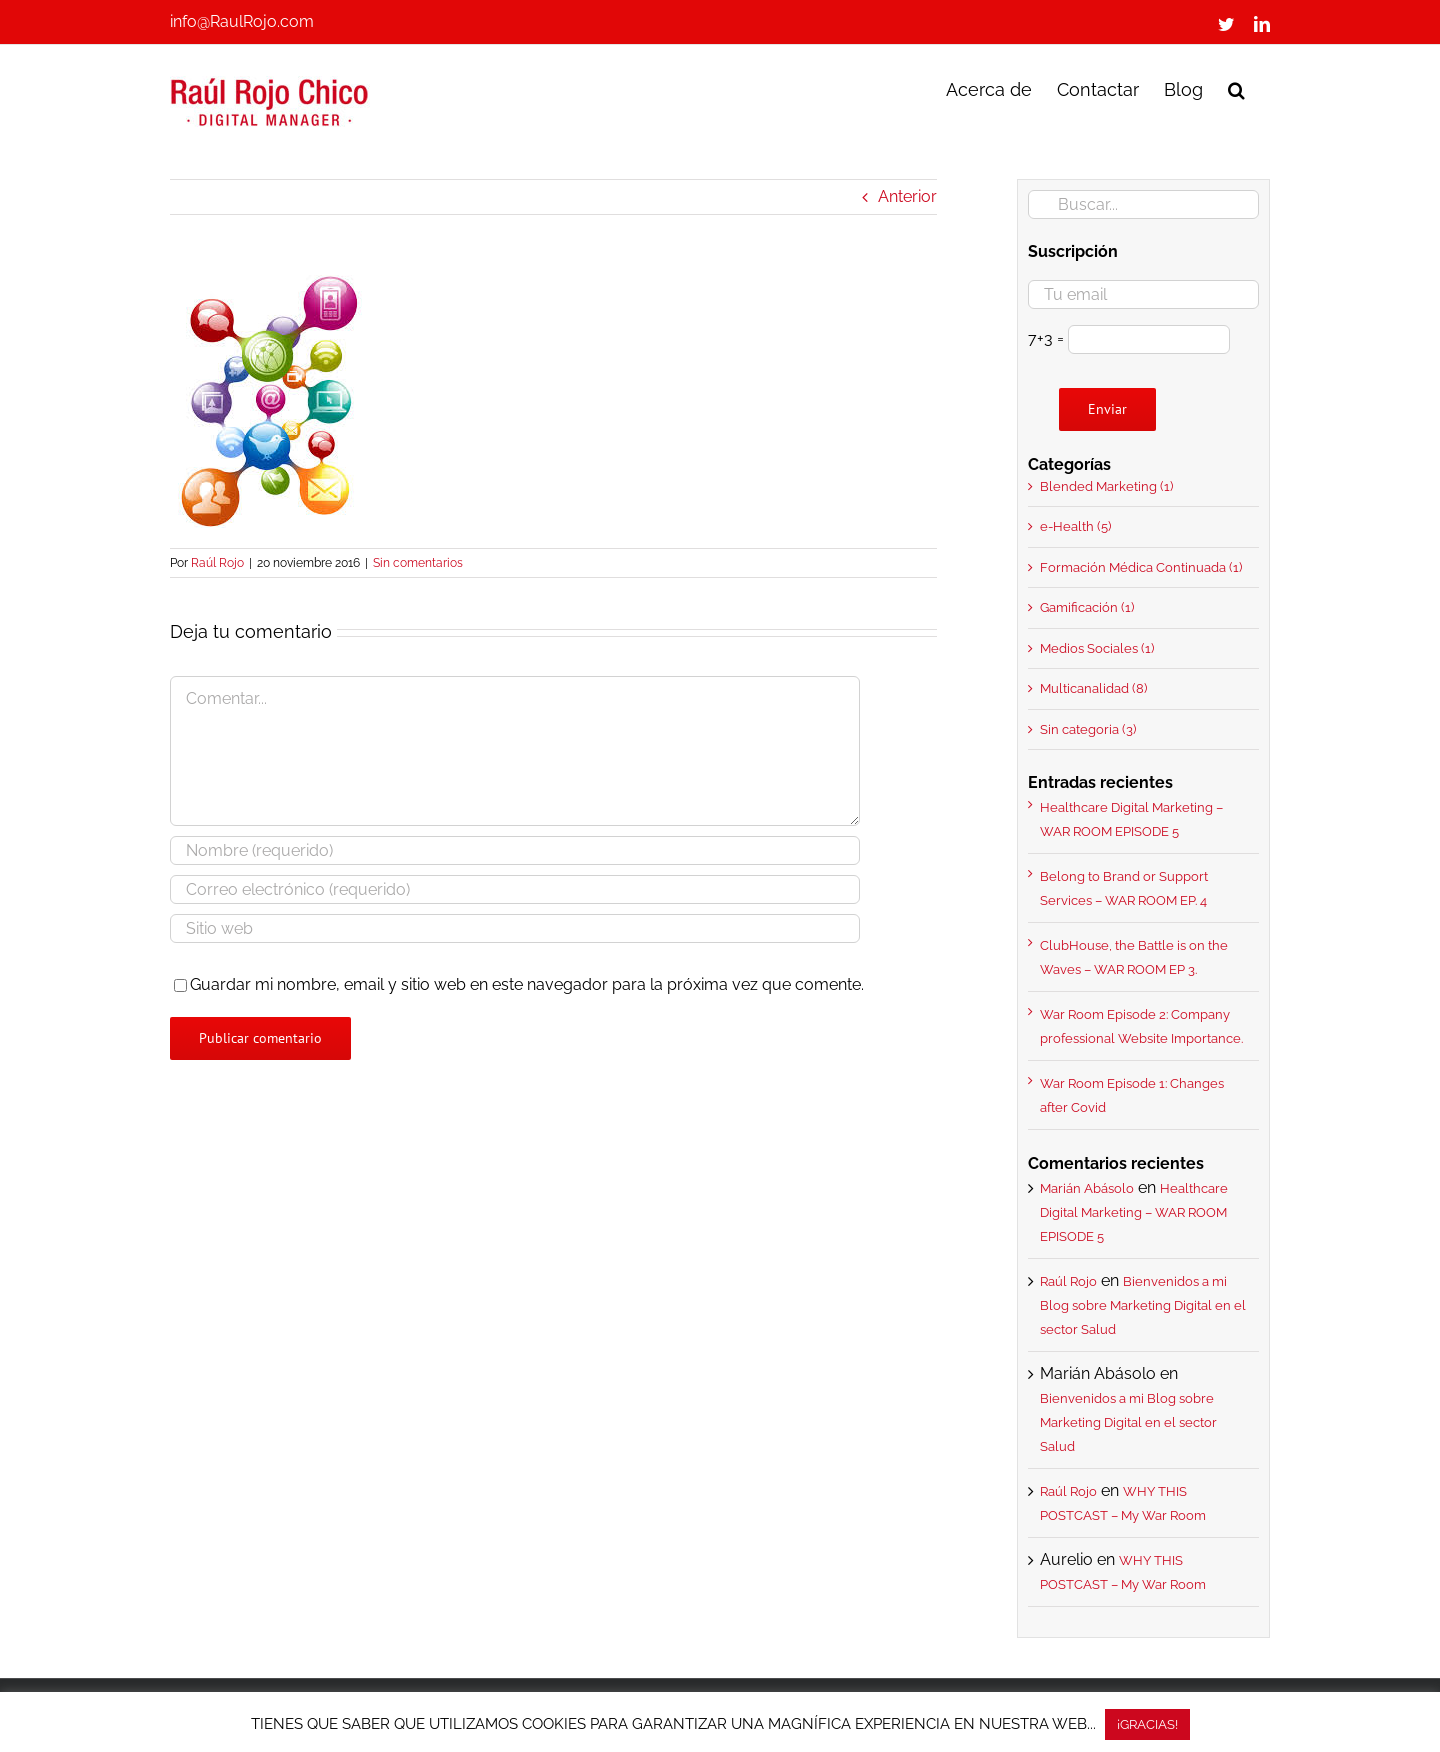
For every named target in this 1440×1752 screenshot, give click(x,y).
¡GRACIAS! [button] (1147, 1724)
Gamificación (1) (1087, 607)
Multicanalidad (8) (1093, 688)
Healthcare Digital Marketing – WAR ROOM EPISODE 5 (1134, 1212)
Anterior (907, 196)
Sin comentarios (418, 563)
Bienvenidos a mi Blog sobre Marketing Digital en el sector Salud (1143, 1305)
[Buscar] (1042, 204)
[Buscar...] (1143, 204)
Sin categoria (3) (1088, 729)
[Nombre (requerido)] (515, 850)
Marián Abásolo (1087, 1188)
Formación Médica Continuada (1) (1141, 567)
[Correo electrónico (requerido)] (515, 889)
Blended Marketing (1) (1106, 486)
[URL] (515, 928)
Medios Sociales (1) (1097, 648)
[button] (1236, 88)
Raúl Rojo (217, 563)
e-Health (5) (1075, 526)
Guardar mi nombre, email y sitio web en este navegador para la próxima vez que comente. (527, 984)
